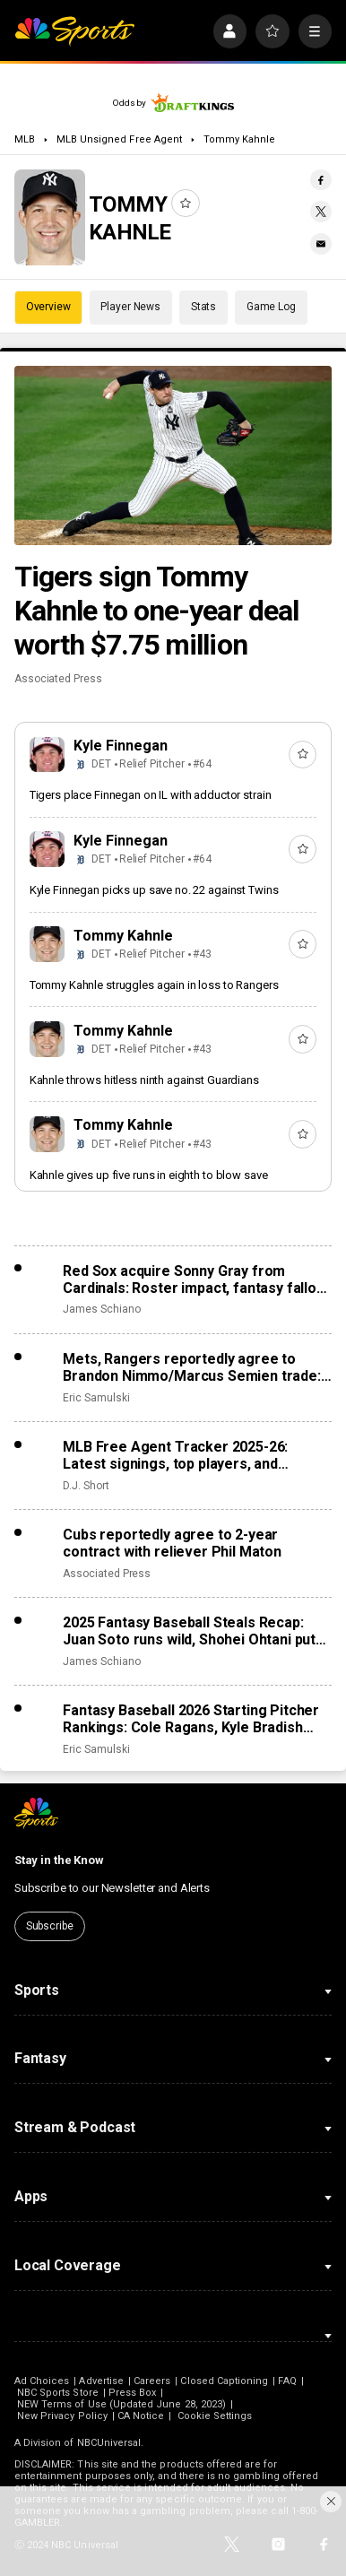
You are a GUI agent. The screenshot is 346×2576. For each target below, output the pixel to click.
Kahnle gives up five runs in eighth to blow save (149, 1175)
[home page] (74, 31)
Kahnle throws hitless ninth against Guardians (144, 1080)
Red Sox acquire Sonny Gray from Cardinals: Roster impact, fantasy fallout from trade (196, 1279)
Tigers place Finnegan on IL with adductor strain (151, 795)
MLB (24, 139)
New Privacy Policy (62, 2416)
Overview (48, 306)
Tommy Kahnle (239, 139)
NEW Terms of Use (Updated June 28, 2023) (121, 2404)
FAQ (287, 2381)
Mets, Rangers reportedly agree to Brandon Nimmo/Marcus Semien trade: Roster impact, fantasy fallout (192, 1367)
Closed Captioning (224, 2381)
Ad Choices (42, 2381)
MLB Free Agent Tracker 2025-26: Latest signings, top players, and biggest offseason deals (175, 1455)
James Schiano (101, 1309)
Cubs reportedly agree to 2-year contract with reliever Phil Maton (172, 1543)
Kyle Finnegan (121, 745)
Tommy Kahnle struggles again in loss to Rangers (154, 985)
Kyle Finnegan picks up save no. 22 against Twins (154, 890)
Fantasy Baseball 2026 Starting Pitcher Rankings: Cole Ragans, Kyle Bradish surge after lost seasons (191, 1719)
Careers (152, 2381)
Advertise (101, 2381)
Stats (203, 306)
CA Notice (141, 2416)
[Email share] (321, 244)
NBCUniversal (109, 2443)
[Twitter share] (321, 211)
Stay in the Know (59, 1860)
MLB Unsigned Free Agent (119, 139)
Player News (130, 306)
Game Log (271, 306)
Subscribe (50, 1926)
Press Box (132, 2392)
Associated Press (58, 678)
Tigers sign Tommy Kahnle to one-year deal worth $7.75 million (156, 610)
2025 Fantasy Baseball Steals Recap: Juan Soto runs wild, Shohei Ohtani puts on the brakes (193, 1631)
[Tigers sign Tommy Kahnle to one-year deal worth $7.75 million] (173, 455)
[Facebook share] (321, 180)
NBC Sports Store (58, 2392)
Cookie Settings (215, 2416)
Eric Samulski (96, 1398)
